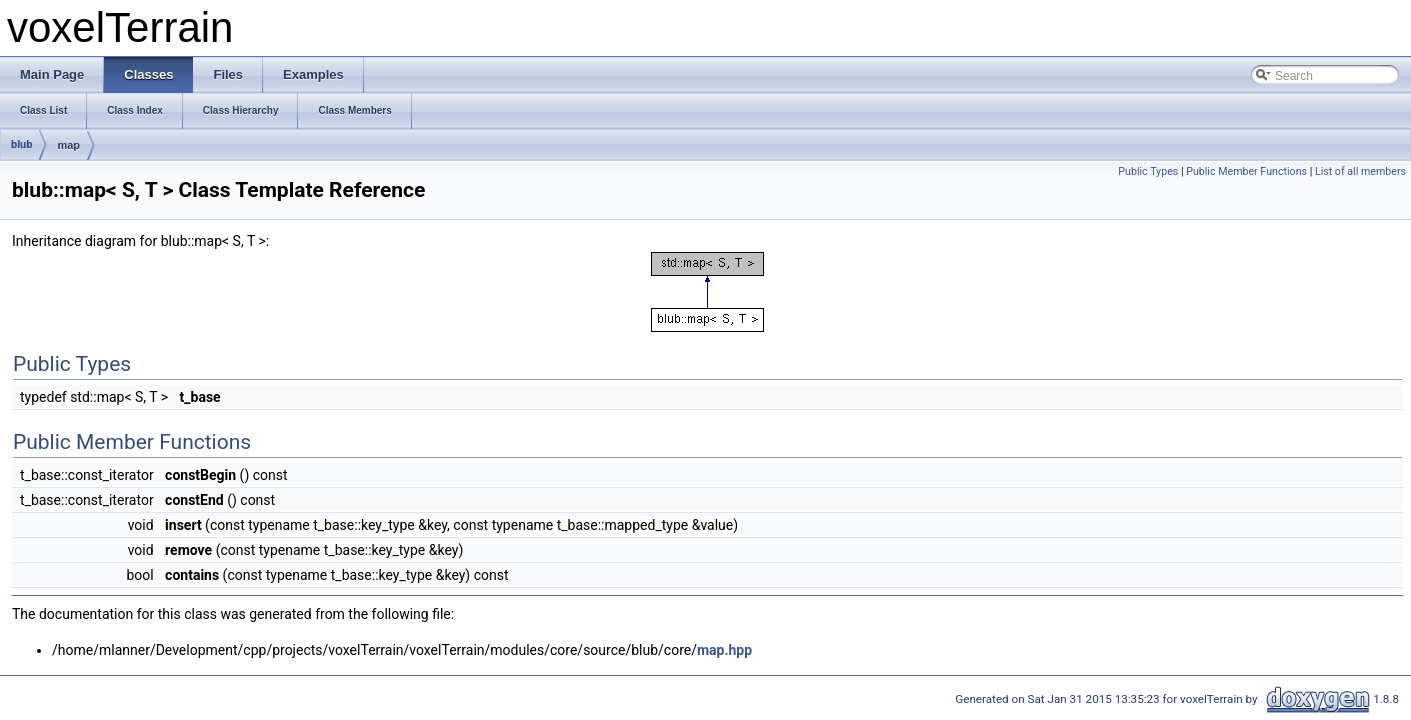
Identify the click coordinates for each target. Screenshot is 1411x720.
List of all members (1360, 171)
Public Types (1148, 171)
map (68, 145)
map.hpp (724, 650)
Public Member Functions (1246, 171)
